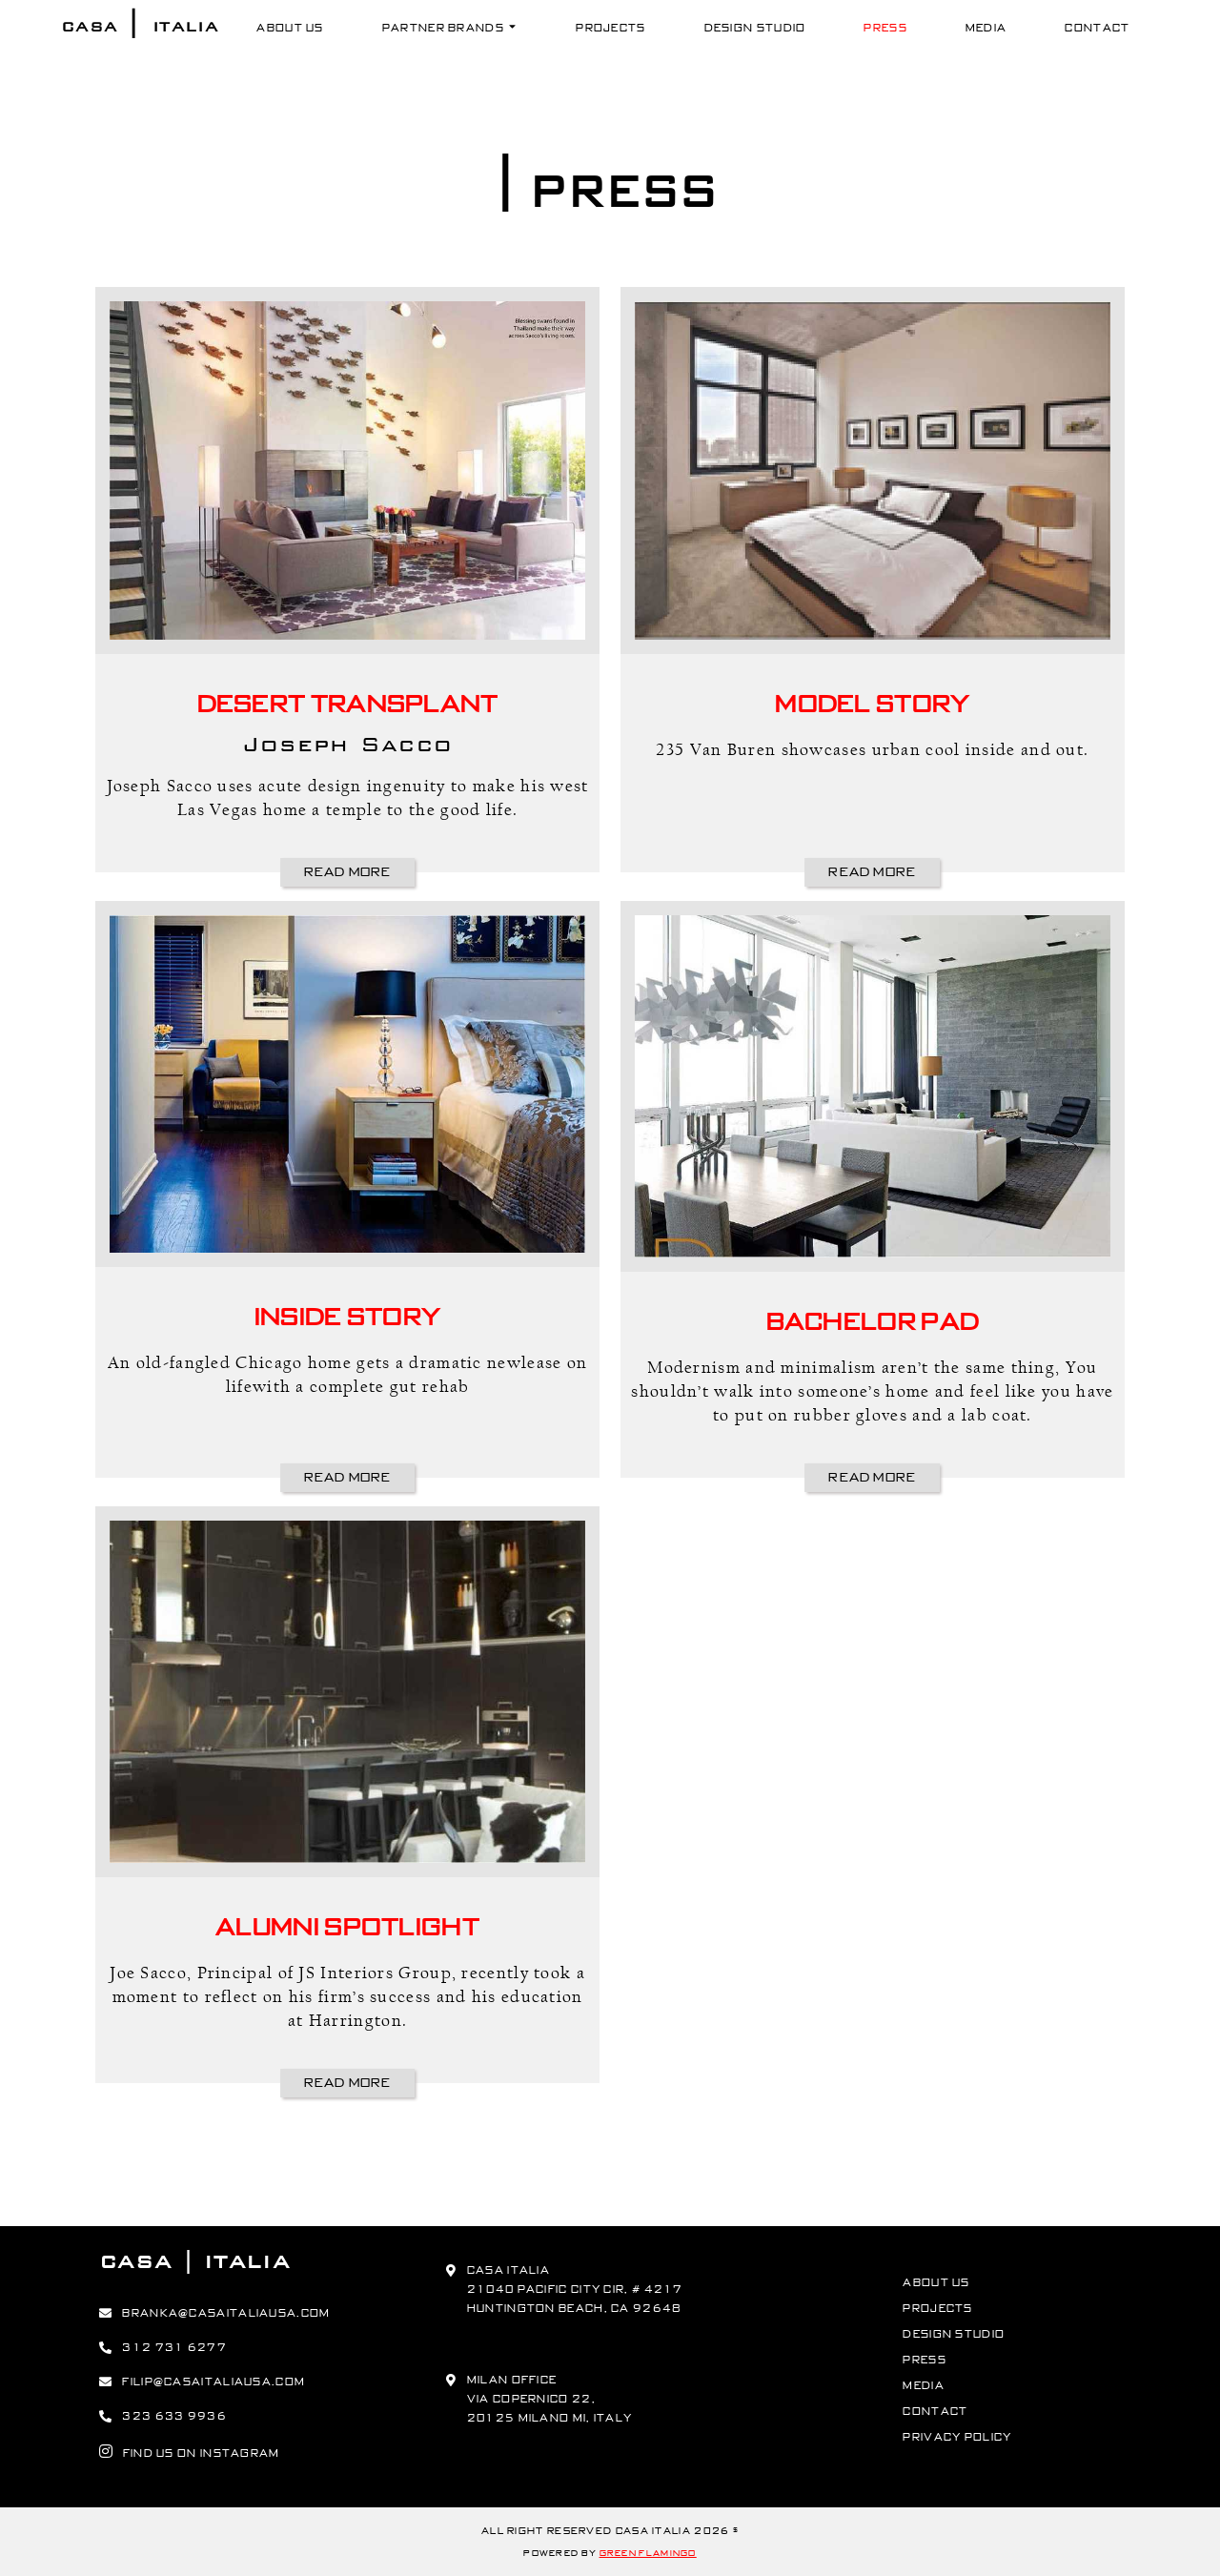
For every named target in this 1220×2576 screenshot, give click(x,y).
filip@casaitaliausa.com (213, 2381)
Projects (610, 27)
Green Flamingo (648, 2553)
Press (885, 27)
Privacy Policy (957, 2436)
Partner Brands (450, 27)
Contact (1097, 27)
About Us (289, 27)
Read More (348, 872)
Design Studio (755, 27)
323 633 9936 (174, 2416)
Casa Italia (139, 26)
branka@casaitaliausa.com (226, 2313)
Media (986, 27)
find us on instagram (189, 2451)
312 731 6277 (174, 2347)
